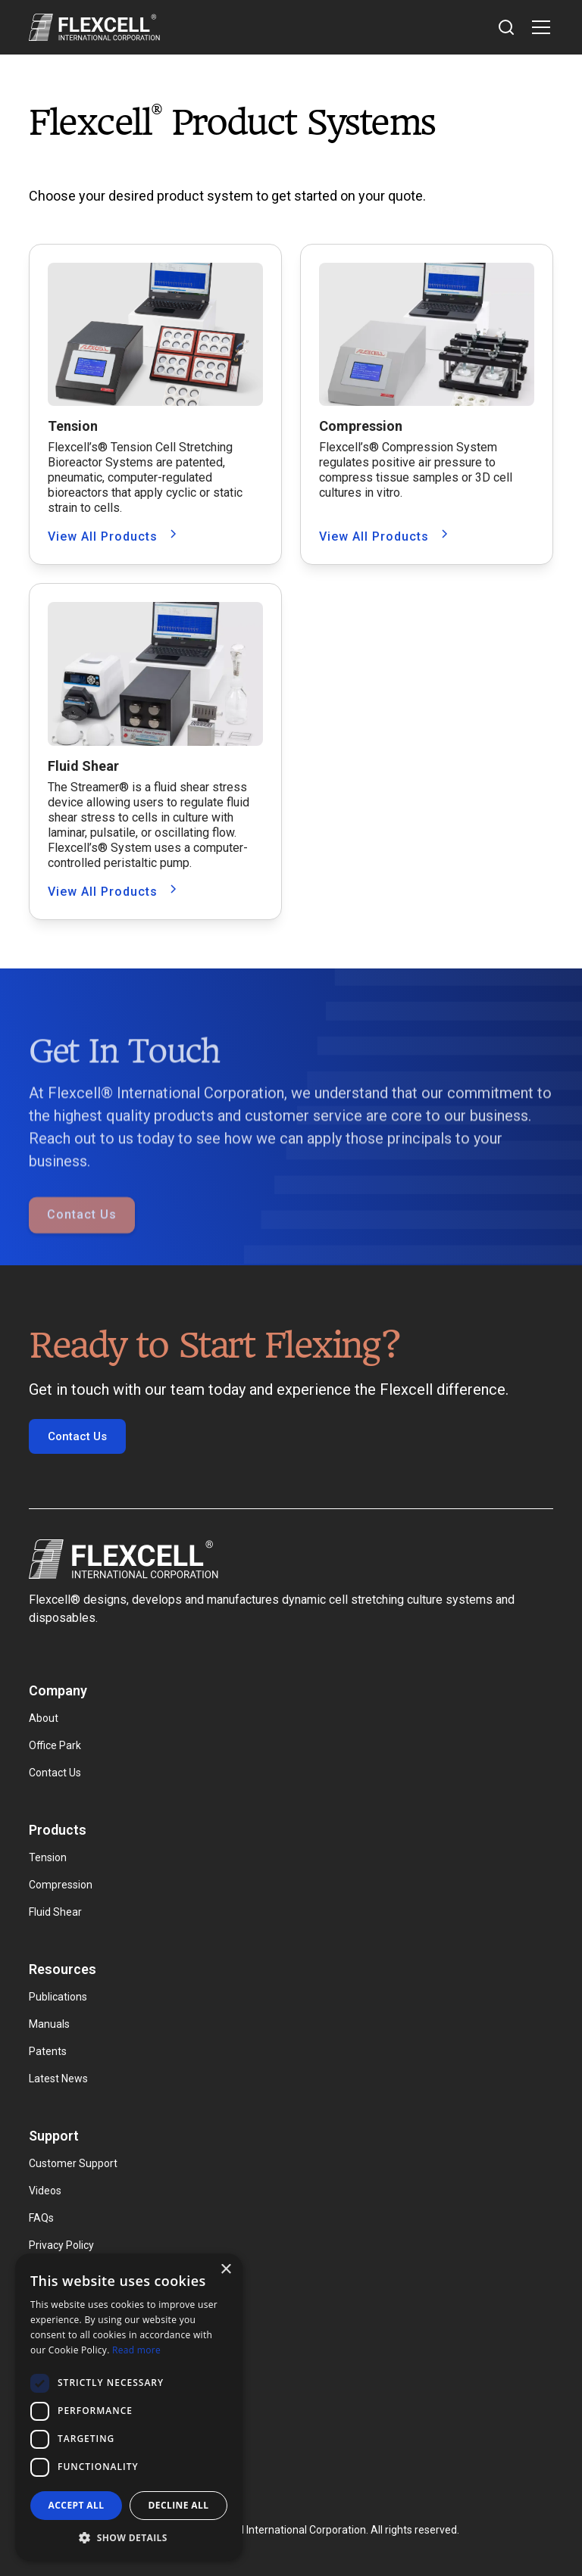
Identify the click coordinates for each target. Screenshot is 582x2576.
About (43, 1718)
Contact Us (82, 1244)
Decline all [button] (179, 2505)
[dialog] (128, 2407)
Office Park (55, 1745)
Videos (45, 2191)
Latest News (58, 2078)
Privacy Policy (61, 2245)
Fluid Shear (55, 1912)
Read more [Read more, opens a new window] (136, 2350)
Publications (58, 1997)
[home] (94, 27)
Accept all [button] (76, 2505)
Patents (48, 2051)
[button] (538, 27)
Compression (60, 1885)
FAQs (41, 2218)
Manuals (49, 2024)
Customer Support (73, 2163)
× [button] (225, 2269)
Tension (48, 1857)
